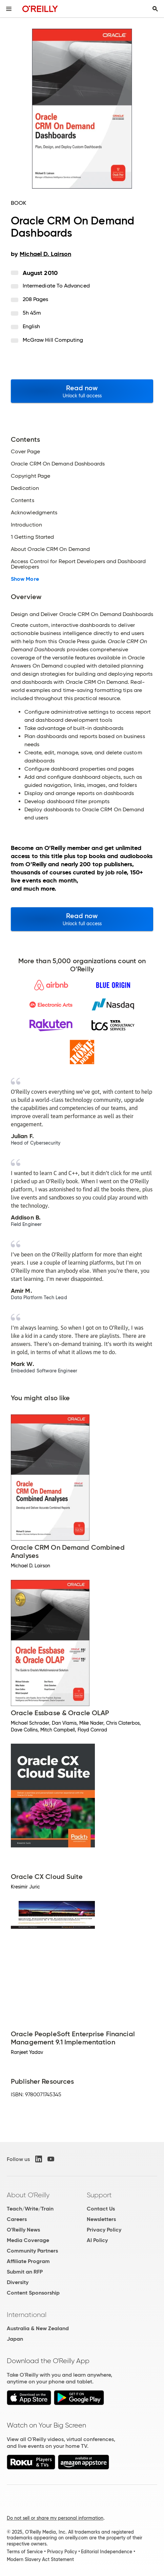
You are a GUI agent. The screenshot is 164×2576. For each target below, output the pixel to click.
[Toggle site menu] (9, 9)
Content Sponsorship (33, 2292)
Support (99, 2195)
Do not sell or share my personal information (55, 2518)
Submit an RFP (25, 2271)
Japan (15, 2338)
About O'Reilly (28, 2195)
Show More (25, 579)
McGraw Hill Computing (53, 340)
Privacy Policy (104, 2229)
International (26, 2315)
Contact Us (101, 2208)
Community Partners (32, 2250)
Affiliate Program (28, 2261)
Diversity (17, 2282)
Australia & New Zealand (38, 2328)
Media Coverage (28, 2240)
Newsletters (101, 2219)
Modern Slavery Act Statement (40, 2559)
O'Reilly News (23, 2229)
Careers (17, 2219)
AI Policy (97, 2240)
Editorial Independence (106, 2552)
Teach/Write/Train (30, 2208)
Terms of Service (25, 2552)
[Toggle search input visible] (155, 9)
